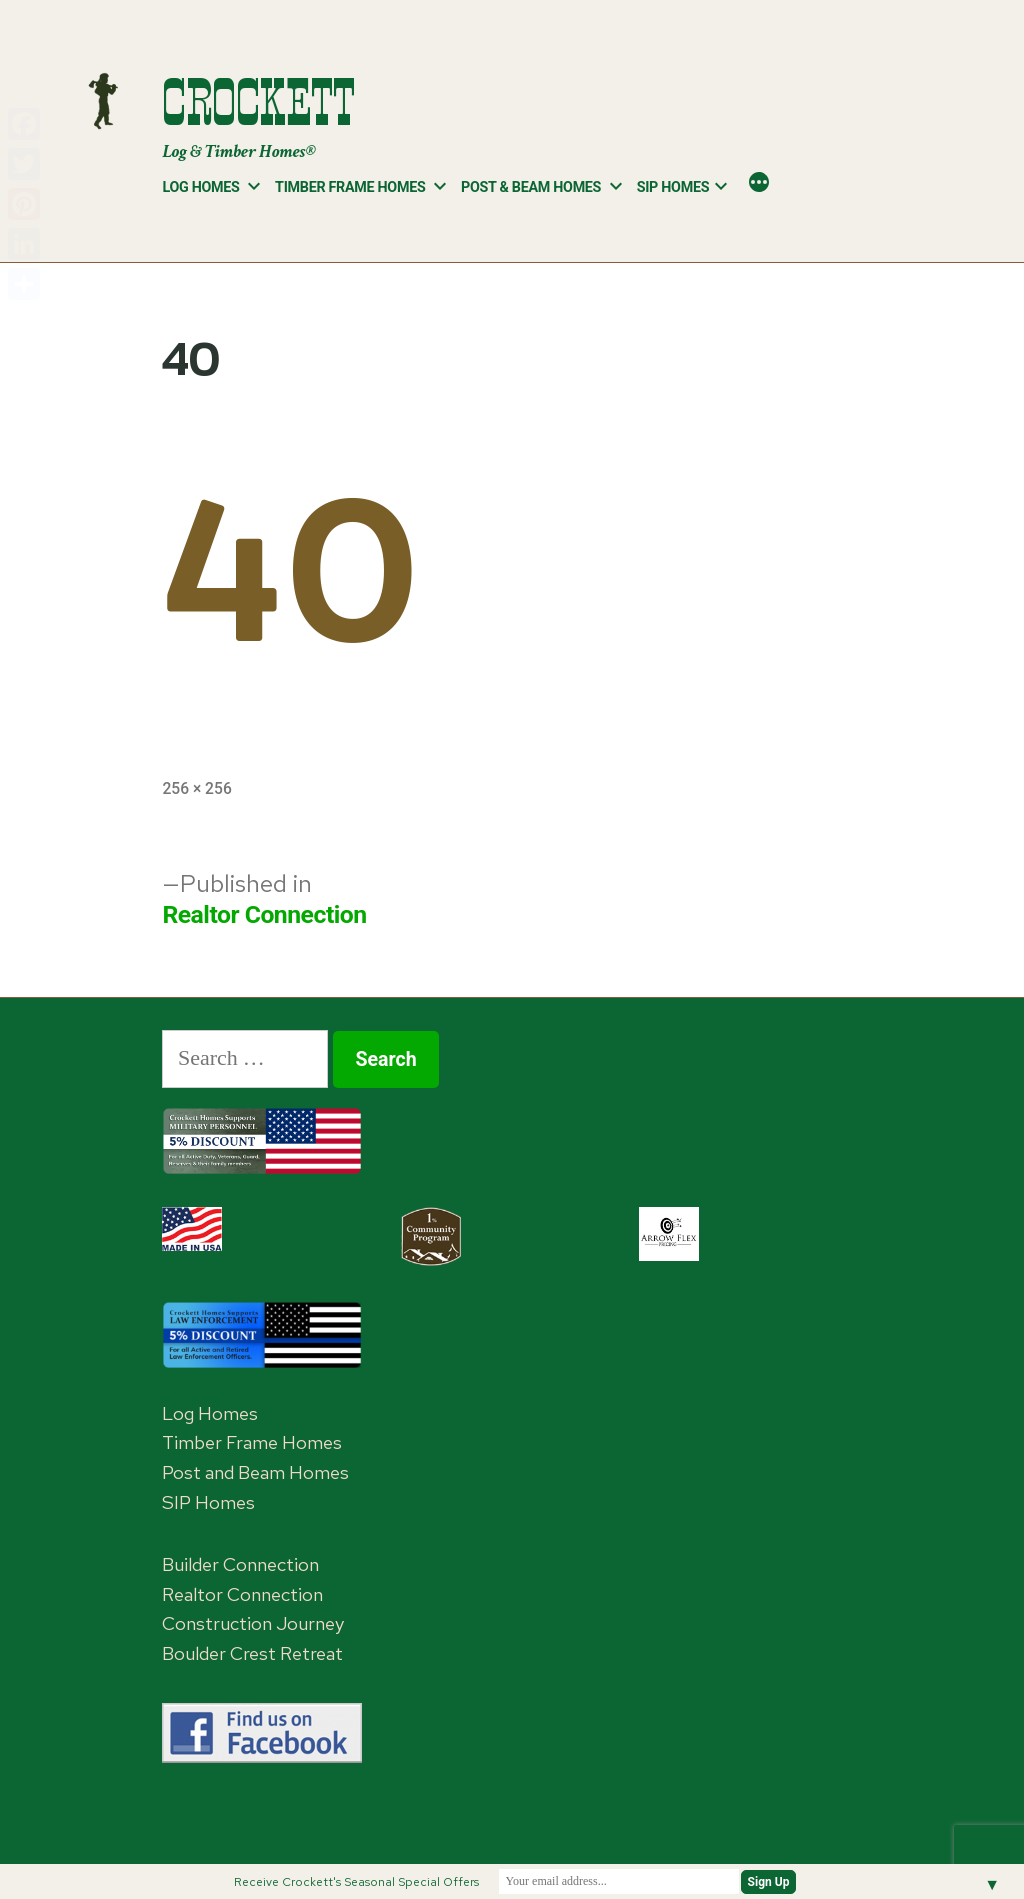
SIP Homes (673, 187)
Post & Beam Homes (531, 187)
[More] (759, 184)
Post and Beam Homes (255, 1472)
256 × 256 (196, 788)
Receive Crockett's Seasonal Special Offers (356, 1882)
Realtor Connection (242, 1594)
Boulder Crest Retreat (252, 1653)
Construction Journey (253, 1623)
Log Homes (200, 187)
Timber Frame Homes (350, 187)
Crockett (258, 102)
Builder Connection (240, 1564)
